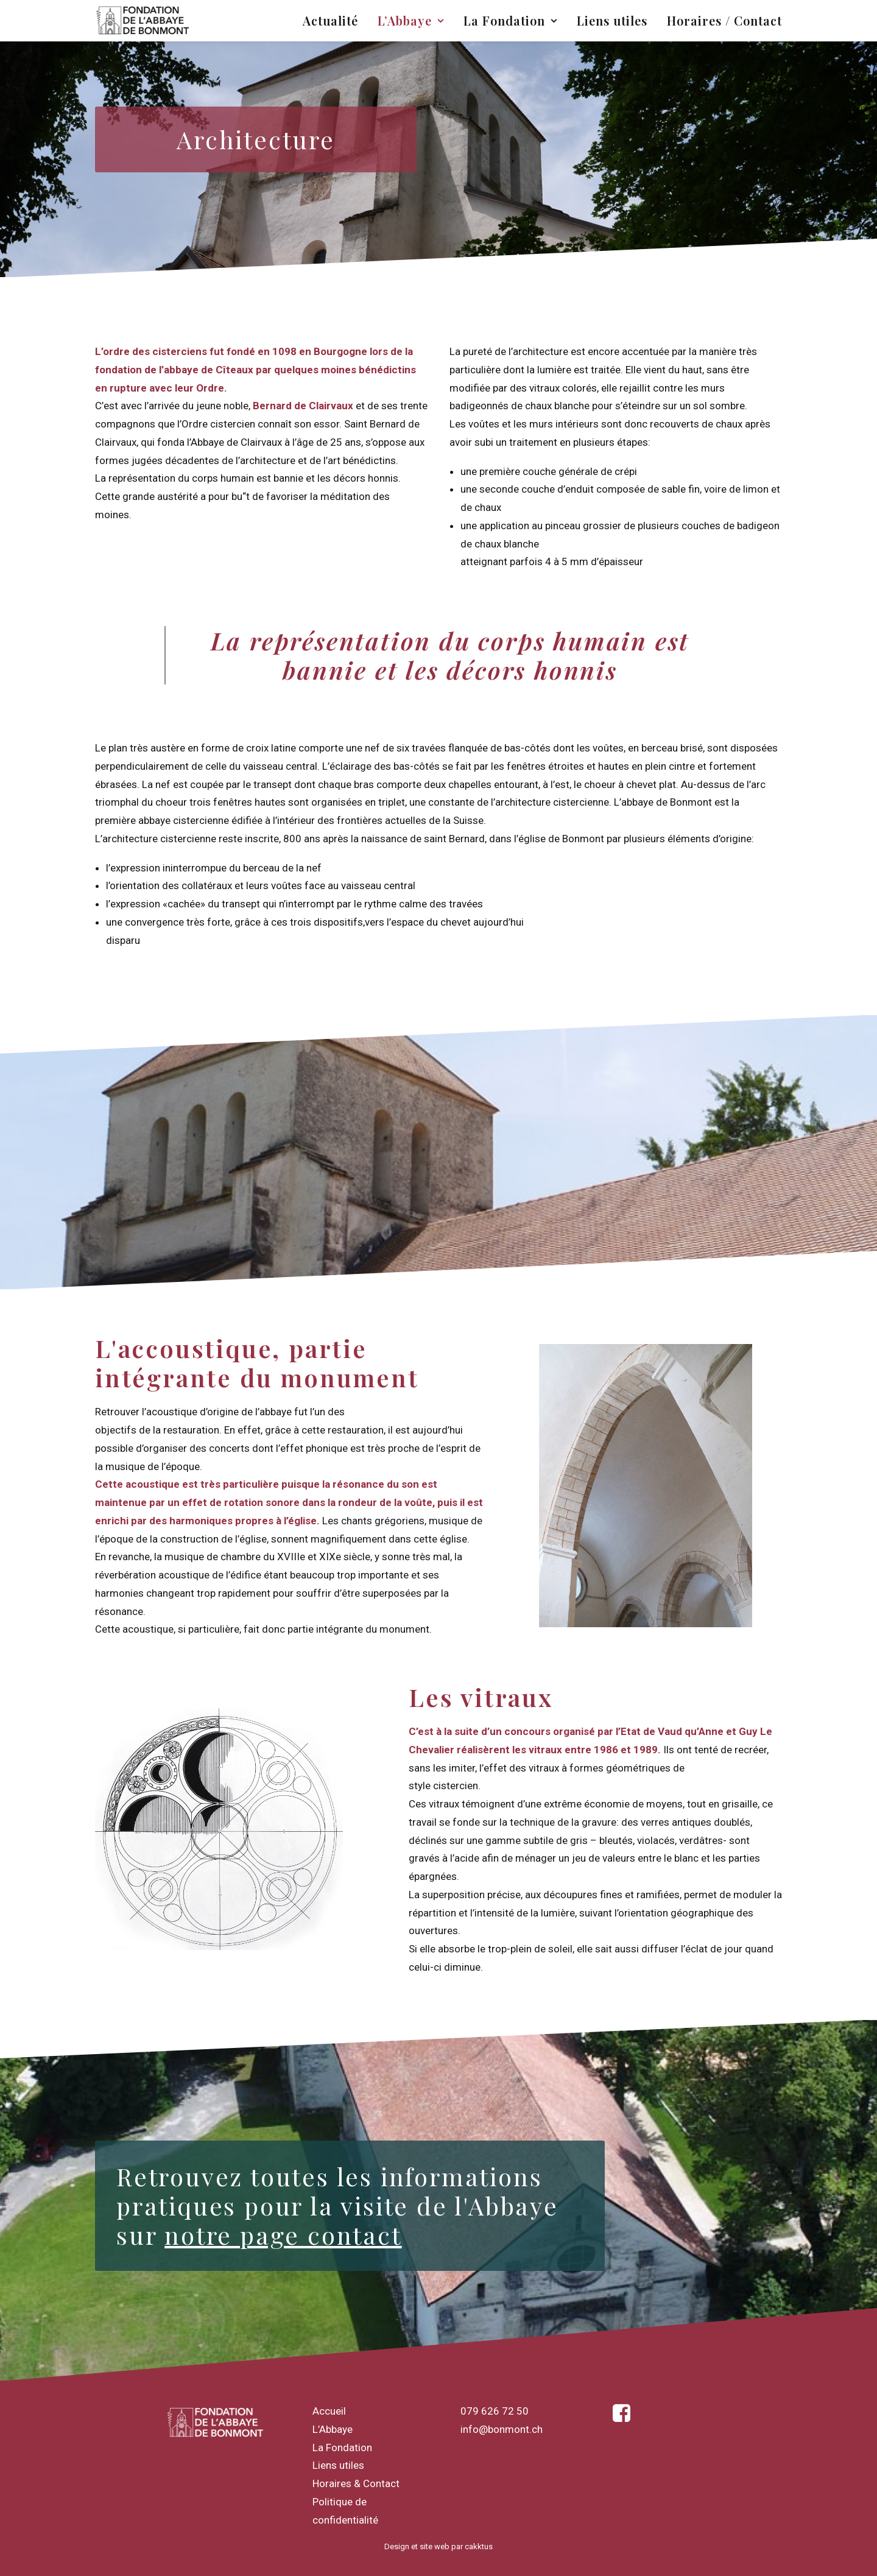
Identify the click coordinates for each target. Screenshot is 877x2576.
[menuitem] (335, 20)
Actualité (330, 20)
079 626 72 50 (494, 2411)
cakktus (479, 2546)
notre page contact (282, 2235)
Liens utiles (612, 20)
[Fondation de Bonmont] (143, 20)
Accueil (329, 2411)
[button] (621, 2418)
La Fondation (510, 20)
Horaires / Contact (724, 20)
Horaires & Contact (356, 2483)
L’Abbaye (411, 20)
